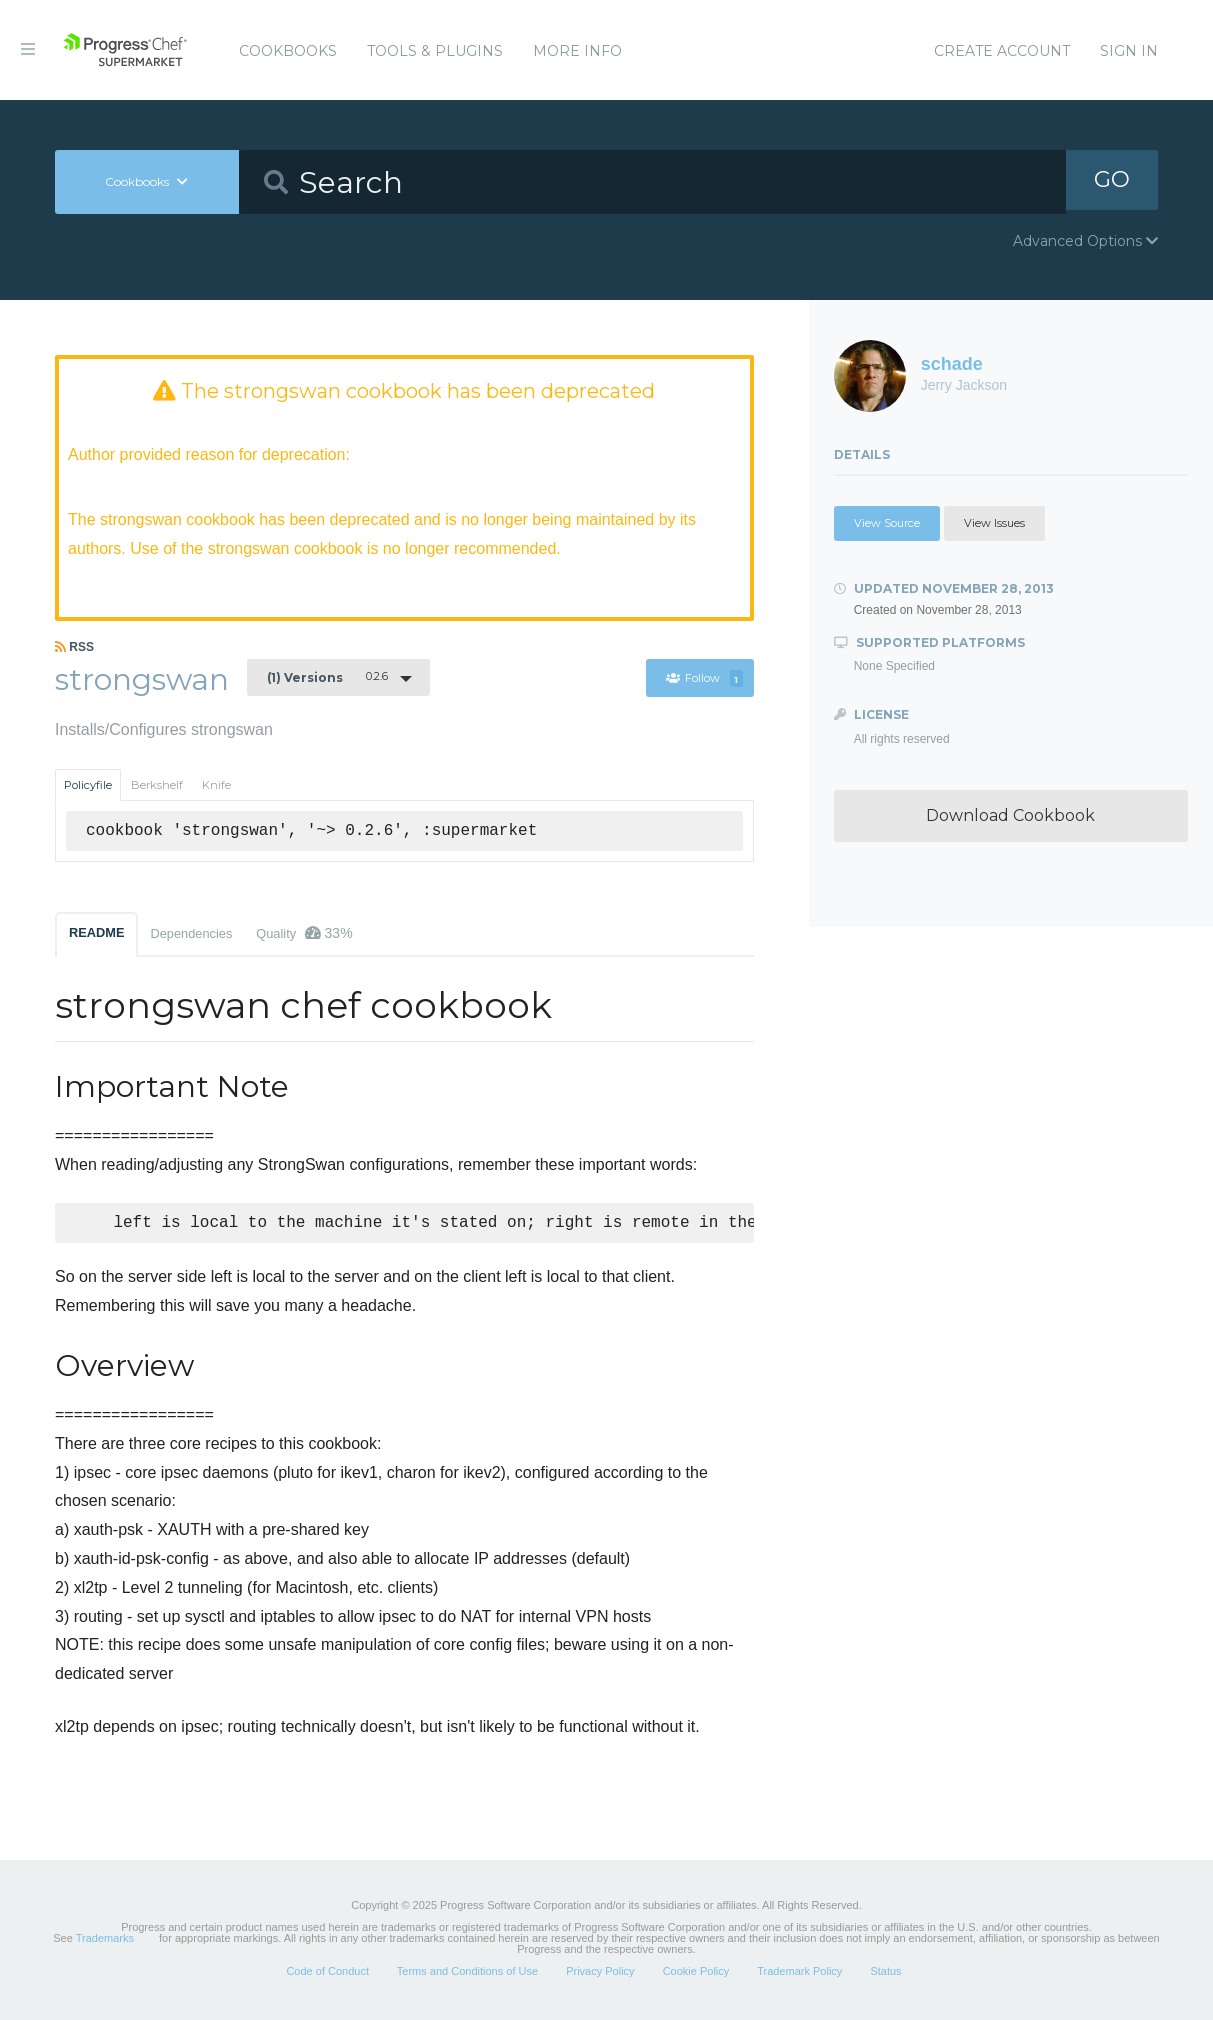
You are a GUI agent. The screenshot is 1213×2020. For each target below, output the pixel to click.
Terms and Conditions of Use (467, 1974)
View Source (887, 523)
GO (1112, 181)
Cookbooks (288, 51)
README (96, 933)
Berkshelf (157, 786)
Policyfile (88, 786)
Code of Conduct (327, 1974)
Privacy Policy (600, 1974)
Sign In (1129, 51)
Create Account (1002, 51)
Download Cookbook (1010, 815)
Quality (304, 934)
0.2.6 (327, 678)
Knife (216, 786)
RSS (74, 648)
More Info (577, 51)
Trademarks (105, 1941)
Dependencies (191, 934)
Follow (705, 680)
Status (885, 1974)
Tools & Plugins (435, 51)
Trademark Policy (799, 1974)
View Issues (994, 523)
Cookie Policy (696, 1974)
